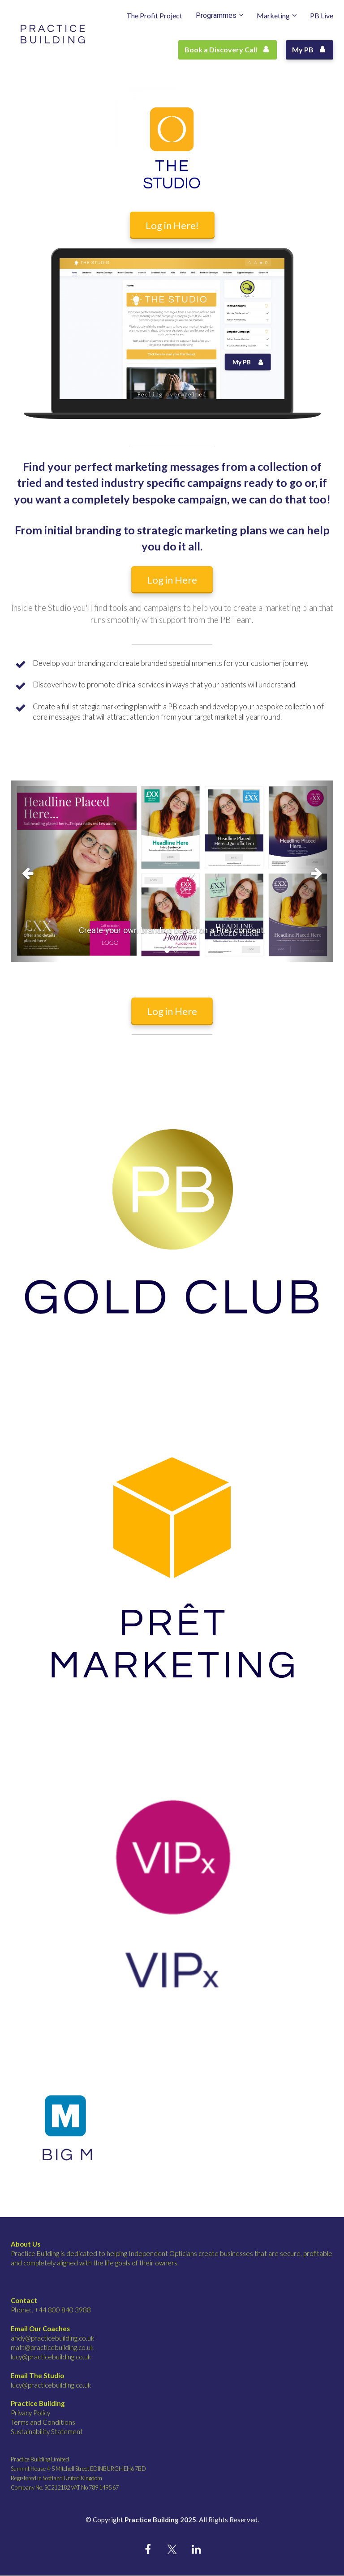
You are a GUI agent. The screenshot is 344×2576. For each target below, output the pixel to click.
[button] (35, 871)
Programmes (216, 15)
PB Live (321, 15)
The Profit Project (154, 15)
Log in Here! (172, 225)
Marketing (273, 15)
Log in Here (172, 580)
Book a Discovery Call (226, 49)
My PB (308, 49)
